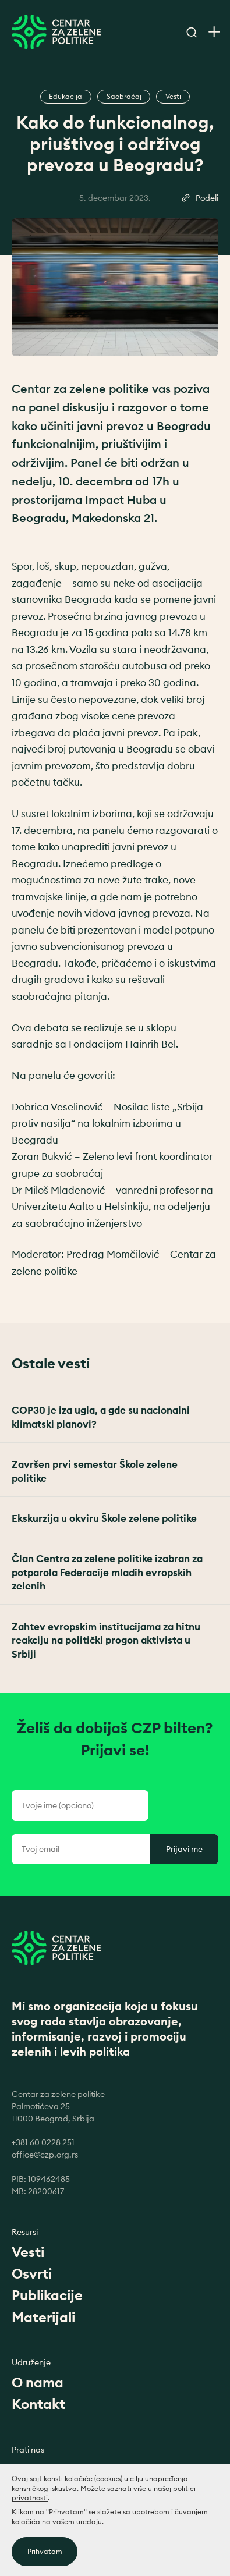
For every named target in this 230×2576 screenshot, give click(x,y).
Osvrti (32, 2273)
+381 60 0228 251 (43, 2142)
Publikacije (47, 2295)
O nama (37, 2382)
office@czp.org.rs (45, 2154)
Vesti (28, 2252)
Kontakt (38, 2403)
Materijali (43, 2317)
